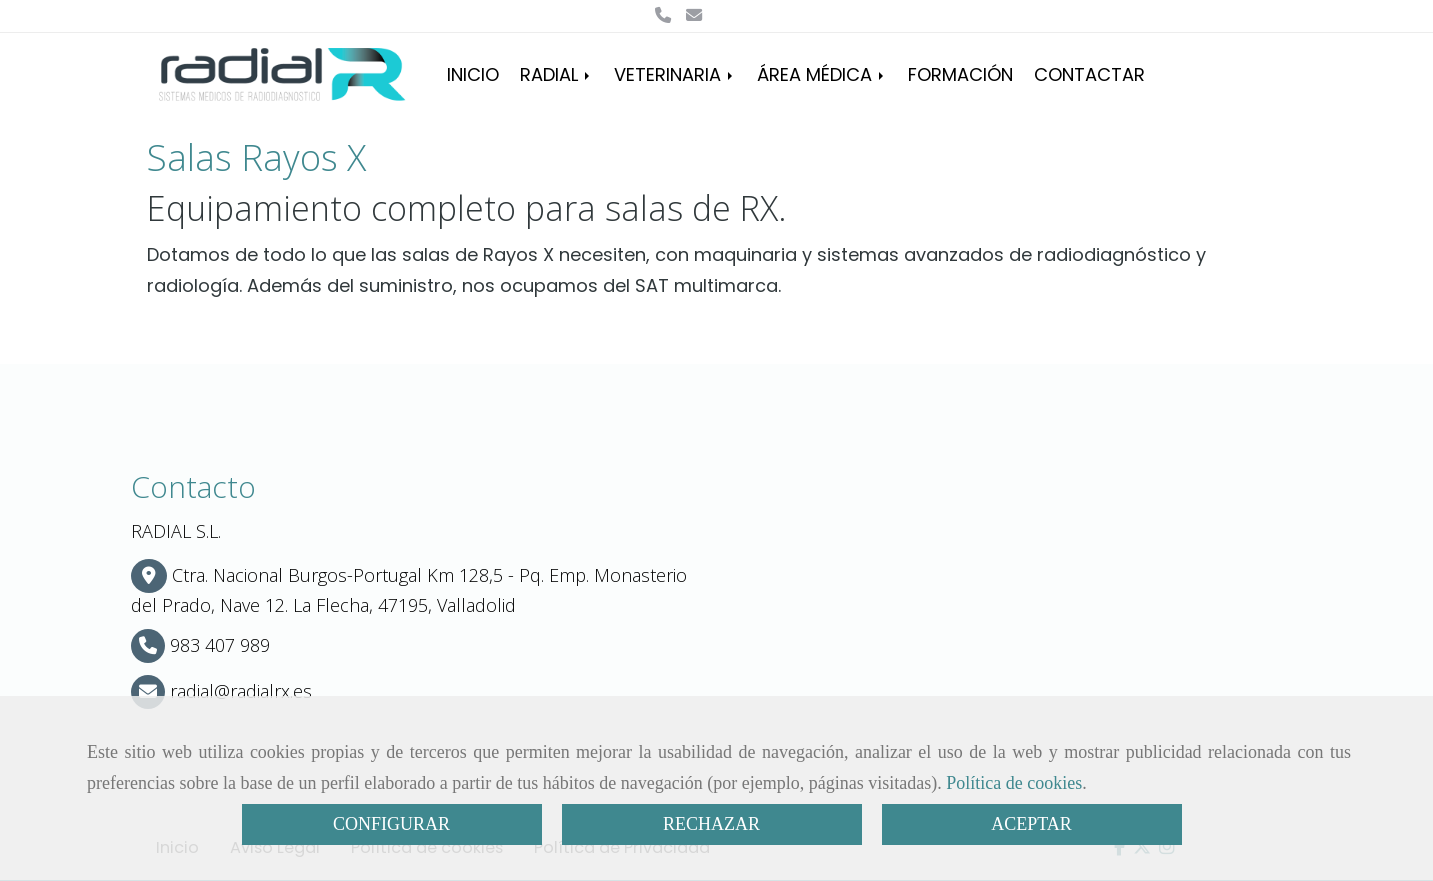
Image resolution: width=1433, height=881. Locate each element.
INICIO (473, 74)
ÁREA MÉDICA (822, 74)
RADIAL (556, 74)
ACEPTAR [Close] (1031, 824)
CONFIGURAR (391, 824)
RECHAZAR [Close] (711, 824)
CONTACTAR (1089, 74)
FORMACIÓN (960, 74)
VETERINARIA (675, 74)
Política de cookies (1014, 783)
